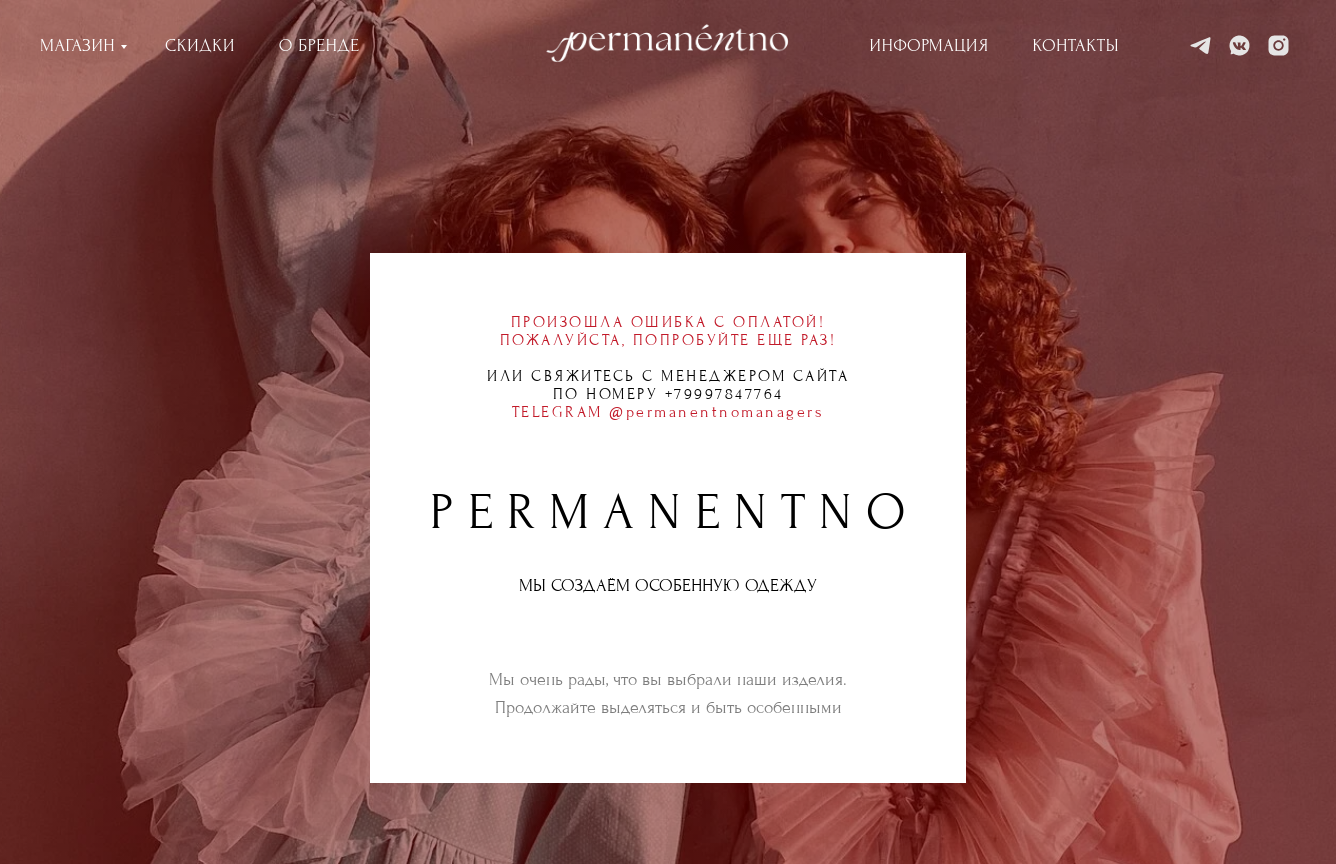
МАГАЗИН (77, 45)
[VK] (1239, 45)
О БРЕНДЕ (319, 45)
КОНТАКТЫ (1076, 45)
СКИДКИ (200, 45)
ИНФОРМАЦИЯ (929, 45)
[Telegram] (1200, 45)
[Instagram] (1278, 45)
